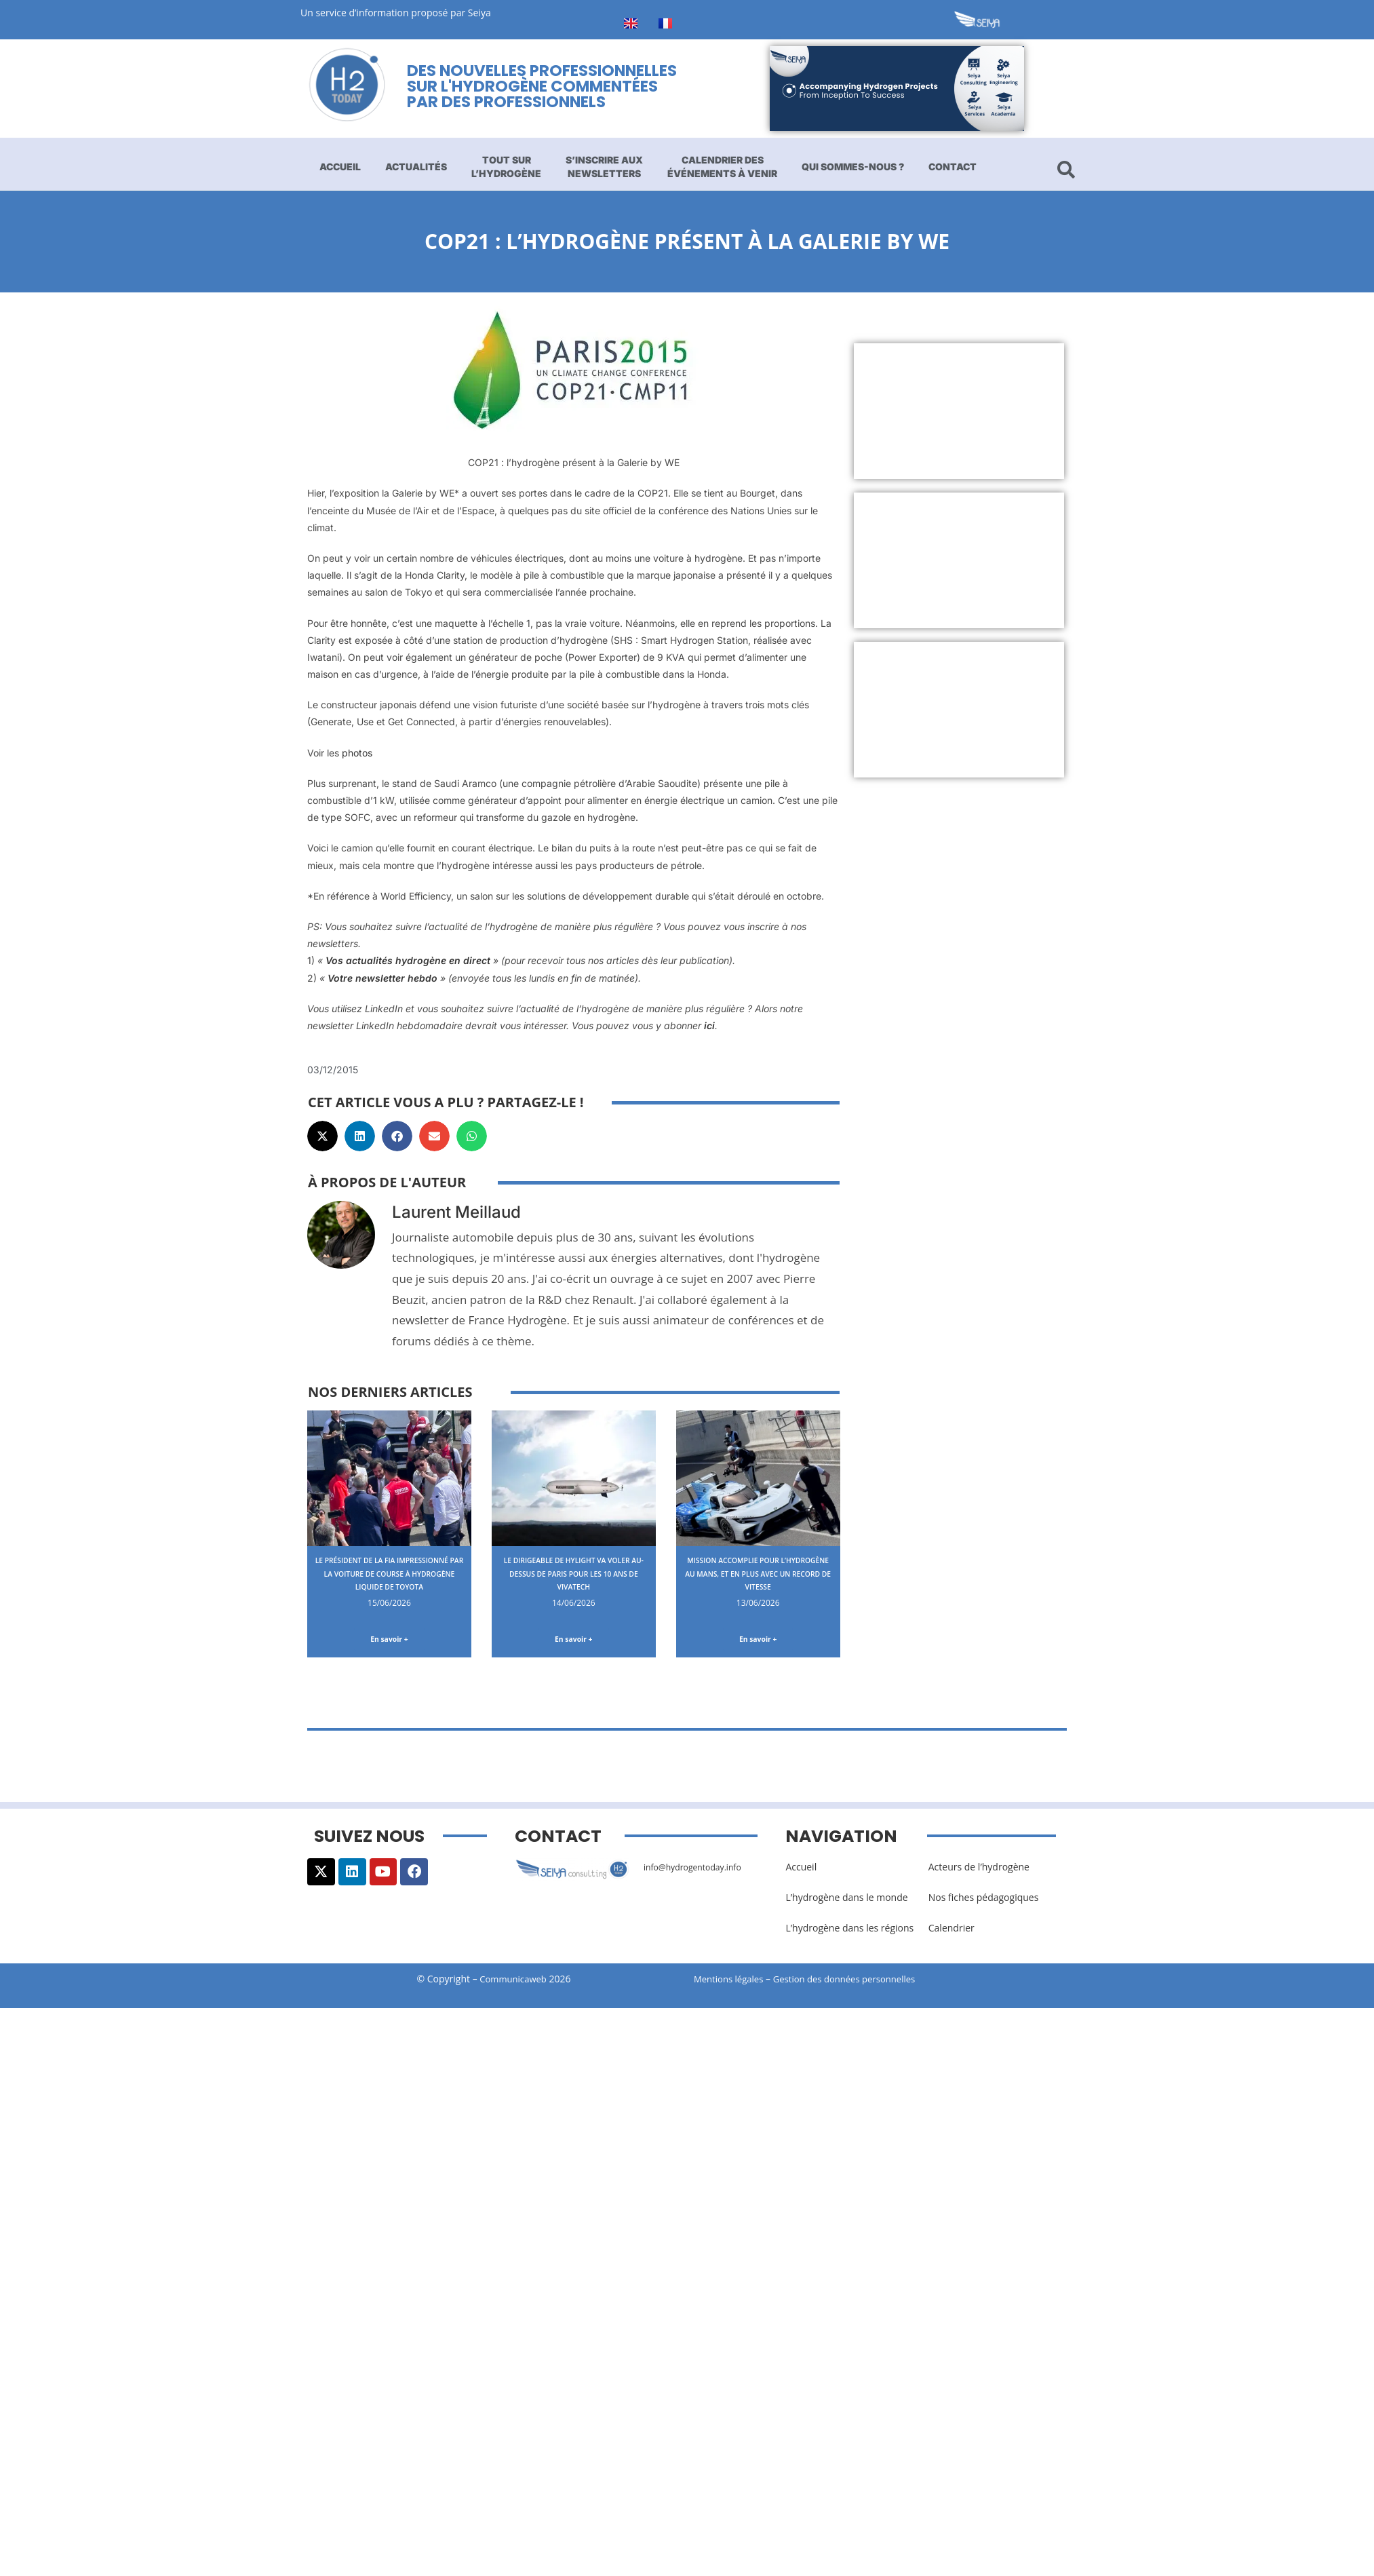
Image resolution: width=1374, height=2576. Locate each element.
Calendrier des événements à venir (722, 166)
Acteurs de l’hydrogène (978, 1869)
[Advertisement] (926, 411)
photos (357, 752)
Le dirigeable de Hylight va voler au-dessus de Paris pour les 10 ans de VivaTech (573, 1572)
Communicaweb (513, 1982)
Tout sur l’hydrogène (506, 166)
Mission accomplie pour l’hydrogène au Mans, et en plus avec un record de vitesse (758, 1579)
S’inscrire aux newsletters (604, 166)
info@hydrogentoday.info (700, 1869)
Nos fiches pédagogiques (983, 1899)
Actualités (416, 166)
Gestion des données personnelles (858, 1982)
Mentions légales (731, 1982)
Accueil (340, 166)
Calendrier (951, 1931)
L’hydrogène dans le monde (846, 1899)
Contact (952, 166)
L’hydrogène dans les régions (849, 1931)
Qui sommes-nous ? (853, 166)
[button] (322, 1136)
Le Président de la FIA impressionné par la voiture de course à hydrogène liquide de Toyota (389, 1579)
